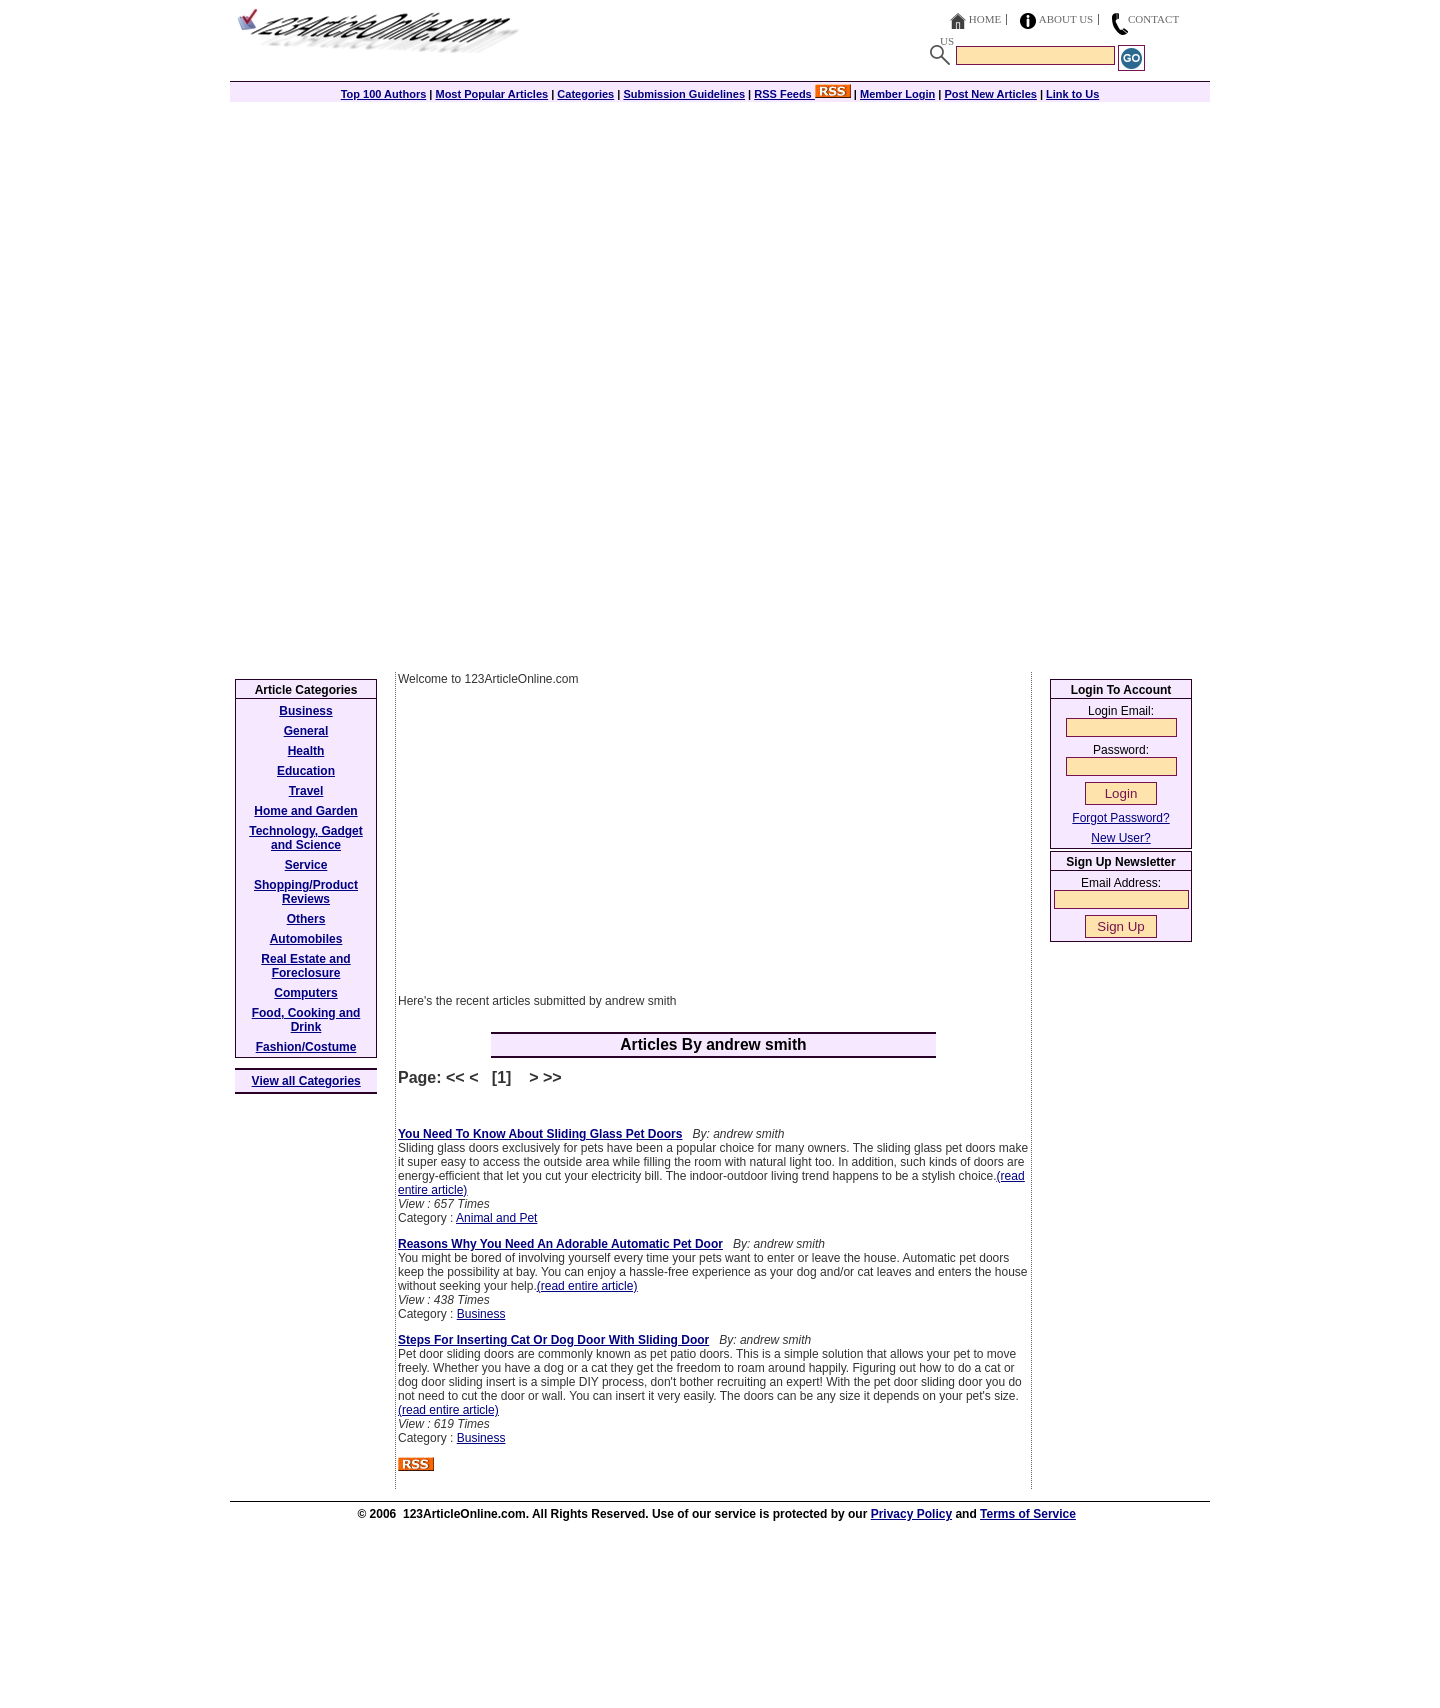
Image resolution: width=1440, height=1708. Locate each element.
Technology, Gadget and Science (306, 838)
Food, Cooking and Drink (306, 1020)
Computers (305, 993)
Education (306, 771)
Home (985, 19)
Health (306, 751)
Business (481, 1314)
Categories (585, 94)
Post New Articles (990, 94)
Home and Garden (305, 811)
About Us (1066, 19)
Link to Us (1072, 94)
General (306, 731)
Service (306, 865)
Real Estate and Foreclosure (305, 966)
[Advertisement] (720, 242)
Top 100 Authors (384, 94)
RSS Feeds (802, 94)
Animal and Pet (496, 1218)
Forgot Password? (1120, 818)
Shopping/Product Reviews (306, 892)
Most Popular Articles (491, 94)
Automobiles (306, 939)
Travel (306, 791)
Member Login (897, 94)
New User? (1120, 838)
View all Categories (306, 1081)
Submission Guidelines (684, 94)
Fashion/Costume (306, 1047)
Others (306, 919)
